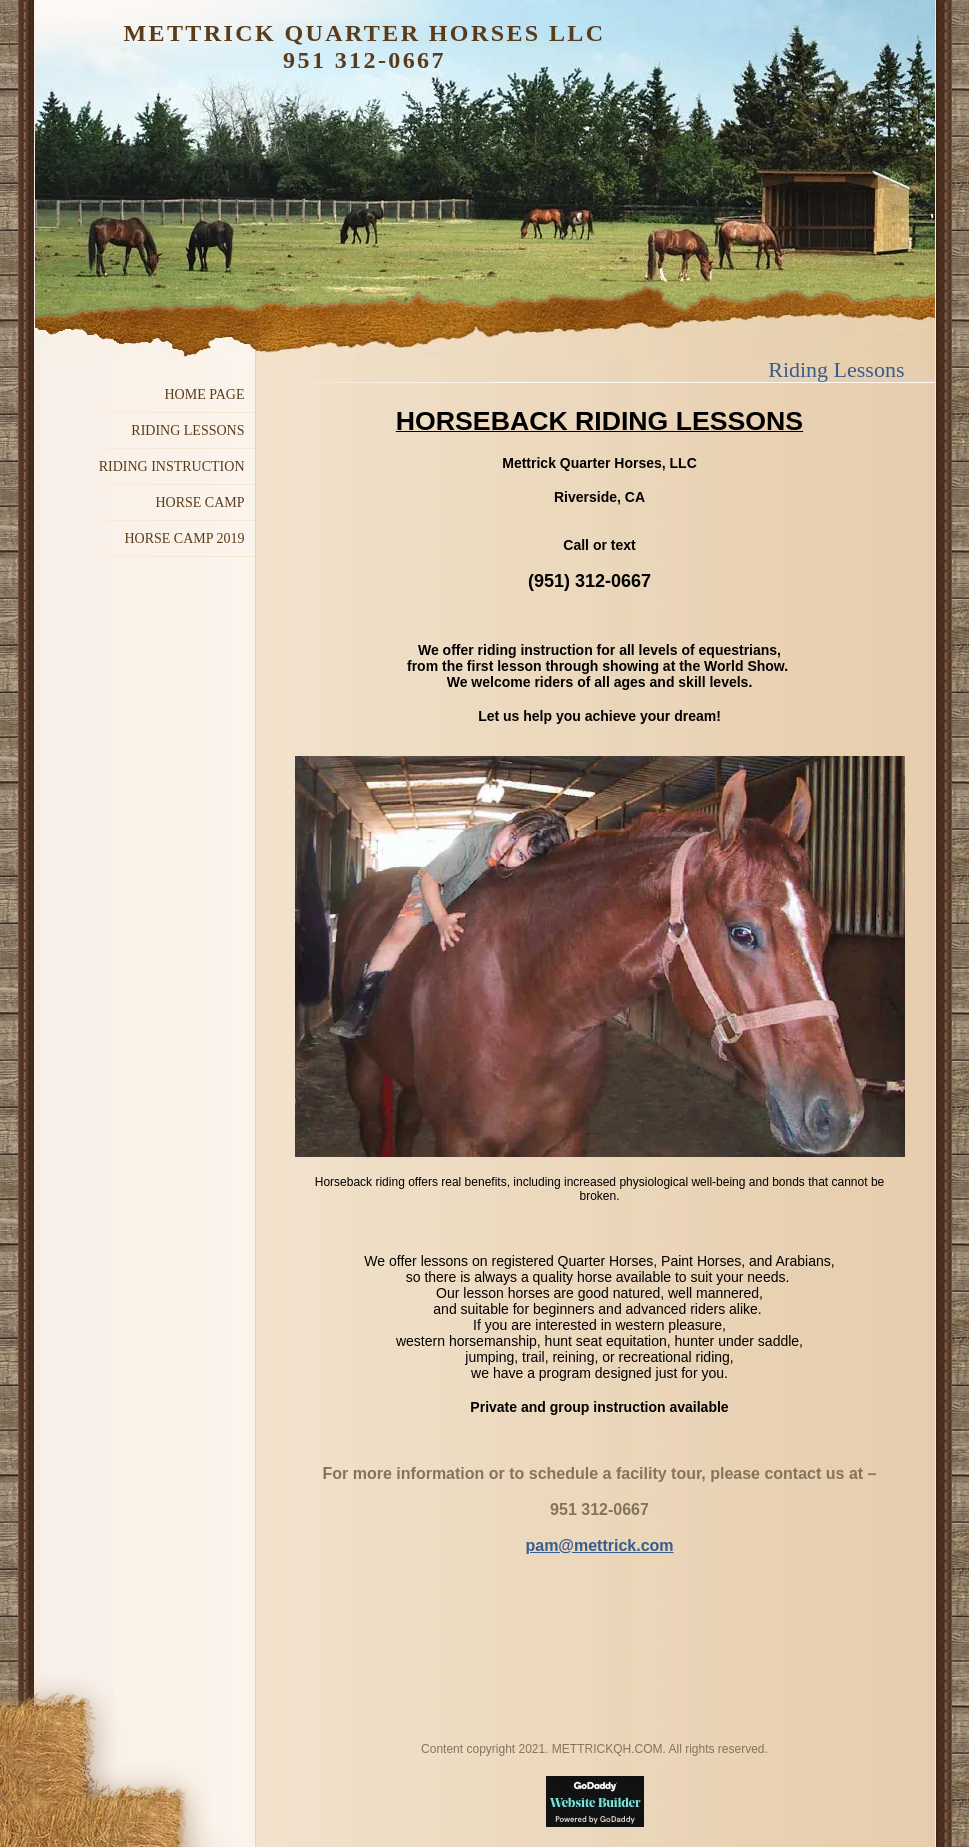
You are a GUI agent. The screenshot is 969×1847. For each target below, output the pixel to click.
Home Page (205, 394)
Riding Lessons (187, 430)
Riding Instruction (172, 466)
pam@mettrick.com (599, 1545)
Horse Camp (199, 502)
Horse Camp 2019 (184, 538)
